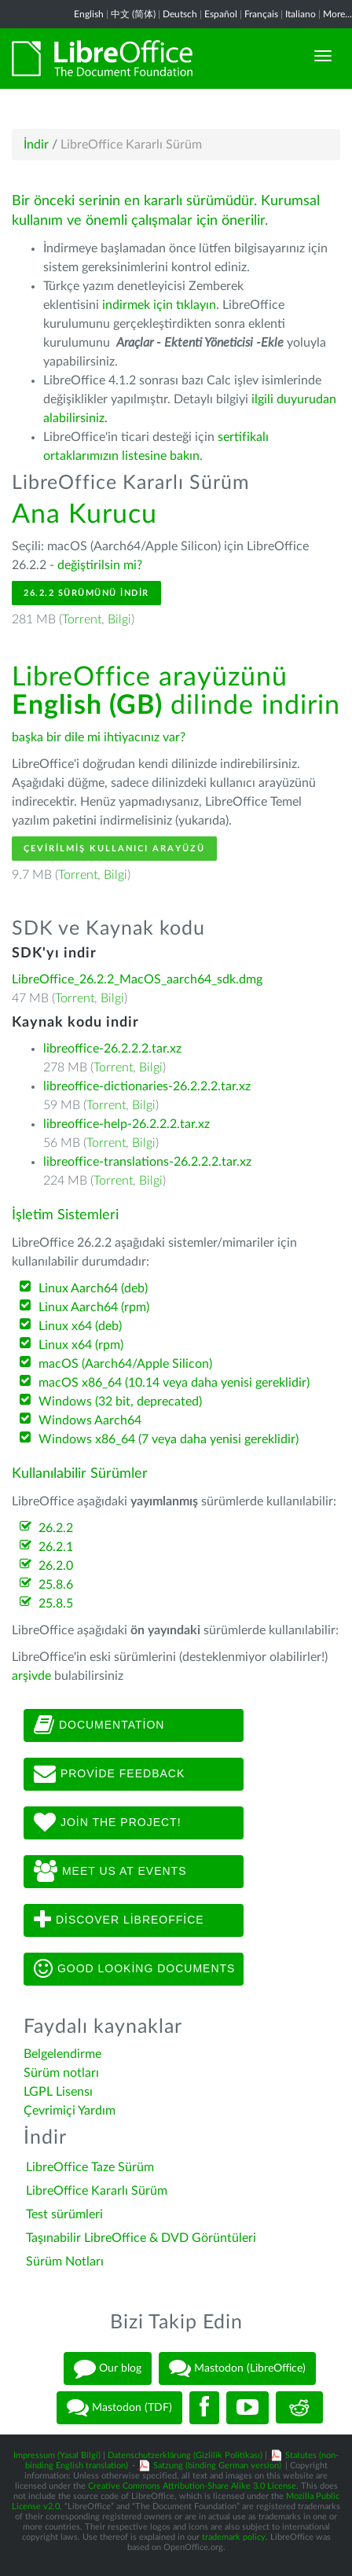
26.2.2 (55, 1528)
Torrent (81, 619)
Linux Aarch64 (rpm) (93, 1307)
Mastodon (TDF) (119, 2408)
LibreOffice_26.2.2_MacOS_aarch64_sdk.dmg (137, 979)
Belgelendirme (62, 2054)
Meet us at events (110, 1872)
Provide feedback (109, 1774)
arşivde (31, 1676)
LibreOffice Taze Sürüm (90, 2167)
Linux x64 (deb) (80, 1326)
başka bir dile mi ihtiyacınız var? (98, 737)
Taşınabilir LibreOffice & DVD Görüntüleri (141, 2238)
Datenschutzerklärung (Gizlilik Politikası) (185, 2455)
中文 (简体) (133, 14)
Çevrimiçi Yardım (70, 2110)
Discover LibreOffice (119, 1920)
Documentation (99, 1725)
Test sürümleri (64, 2214)
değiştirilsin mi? (99, 565)
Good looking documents (134, 1969)
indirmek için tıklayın (159, 305)
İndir (36, 144)
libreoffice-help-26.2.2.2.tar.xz (126, 1124)
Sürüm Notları (65, 2261)
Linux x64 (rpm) (80, 1345)
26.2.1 (55, 1547)
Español (220, 14)
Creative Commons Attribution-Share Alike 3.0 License (192, 2486)
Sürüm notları (61, 2073)
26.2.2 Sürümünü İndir (86, 593)
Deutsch (180, 14)
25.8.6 (55, 1584)
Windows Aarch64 (89, 1420)
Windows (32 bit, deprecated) (120, 1401)
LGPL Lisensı (58, 2091)
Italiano (300, 14)
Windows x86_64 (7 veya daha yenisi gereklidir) (168, 1439)
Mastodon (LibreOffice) (237, 2368)
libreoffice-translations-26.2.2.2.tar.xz (147, 1162)
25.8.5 (55, 1603)
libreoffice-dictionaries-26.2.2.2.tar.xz (147, 1086)
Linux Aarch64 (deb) (93, 1288)
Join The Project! (108, 1823)
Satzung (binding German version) (217, 2465)
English (89, 14)
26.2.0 (55, 1566)
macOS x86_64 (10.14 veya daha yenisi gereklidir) (174, 1382)
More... (337, 14)
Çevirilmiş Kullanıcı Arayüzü (114, 848)
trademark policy (234, 2537)
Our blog (107, 2368)
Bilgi (119, 619)
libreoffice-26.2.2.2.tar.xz (112, 1048)
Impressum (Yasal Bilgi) (57, 2455)
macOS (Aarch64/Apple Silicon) (125, 1364)
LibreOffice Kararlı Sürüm (96, 2191)
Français (261, 14)
